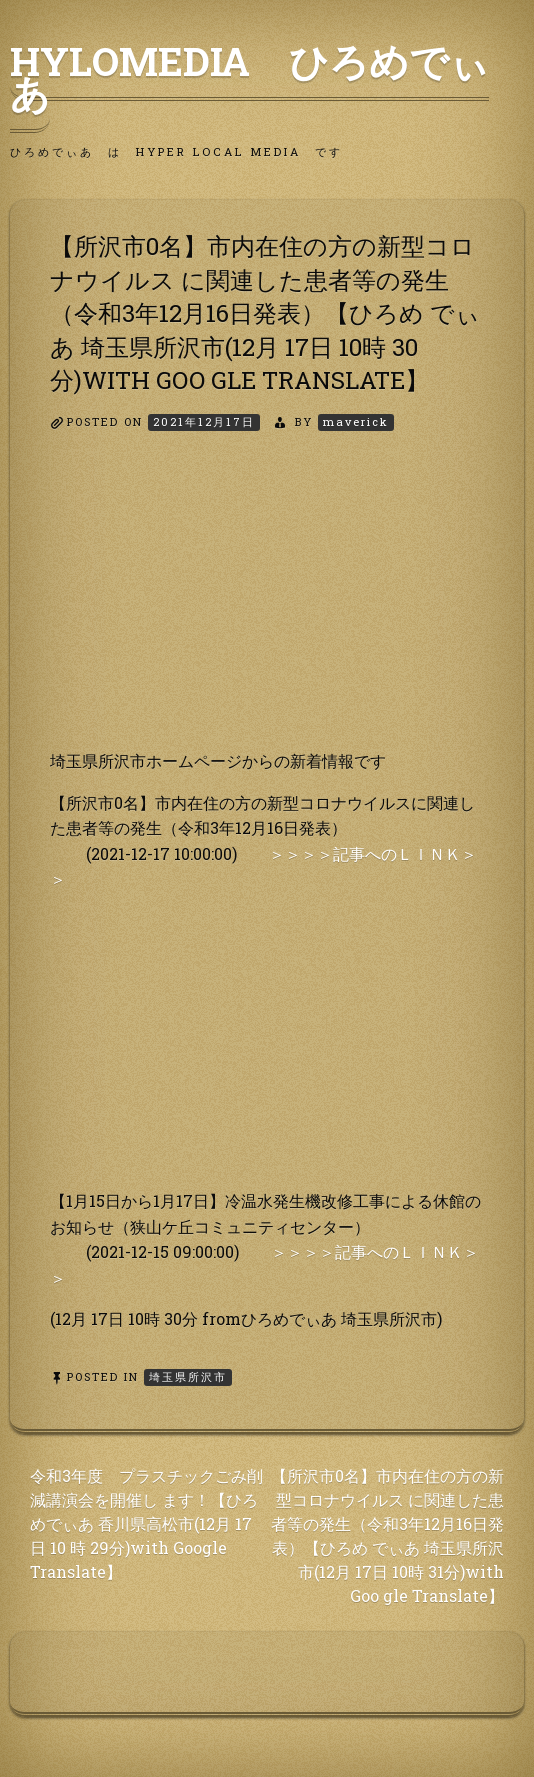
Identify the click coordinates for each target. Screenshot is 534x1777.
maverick (356, 421)
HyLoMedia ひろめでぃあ (249, 77)
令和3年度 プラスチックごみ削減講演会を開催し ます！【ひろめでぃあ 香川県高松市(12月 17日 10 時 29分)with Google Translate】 (146, 1523)
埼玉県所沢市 (188, 1376)
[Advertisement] (267, 608)
